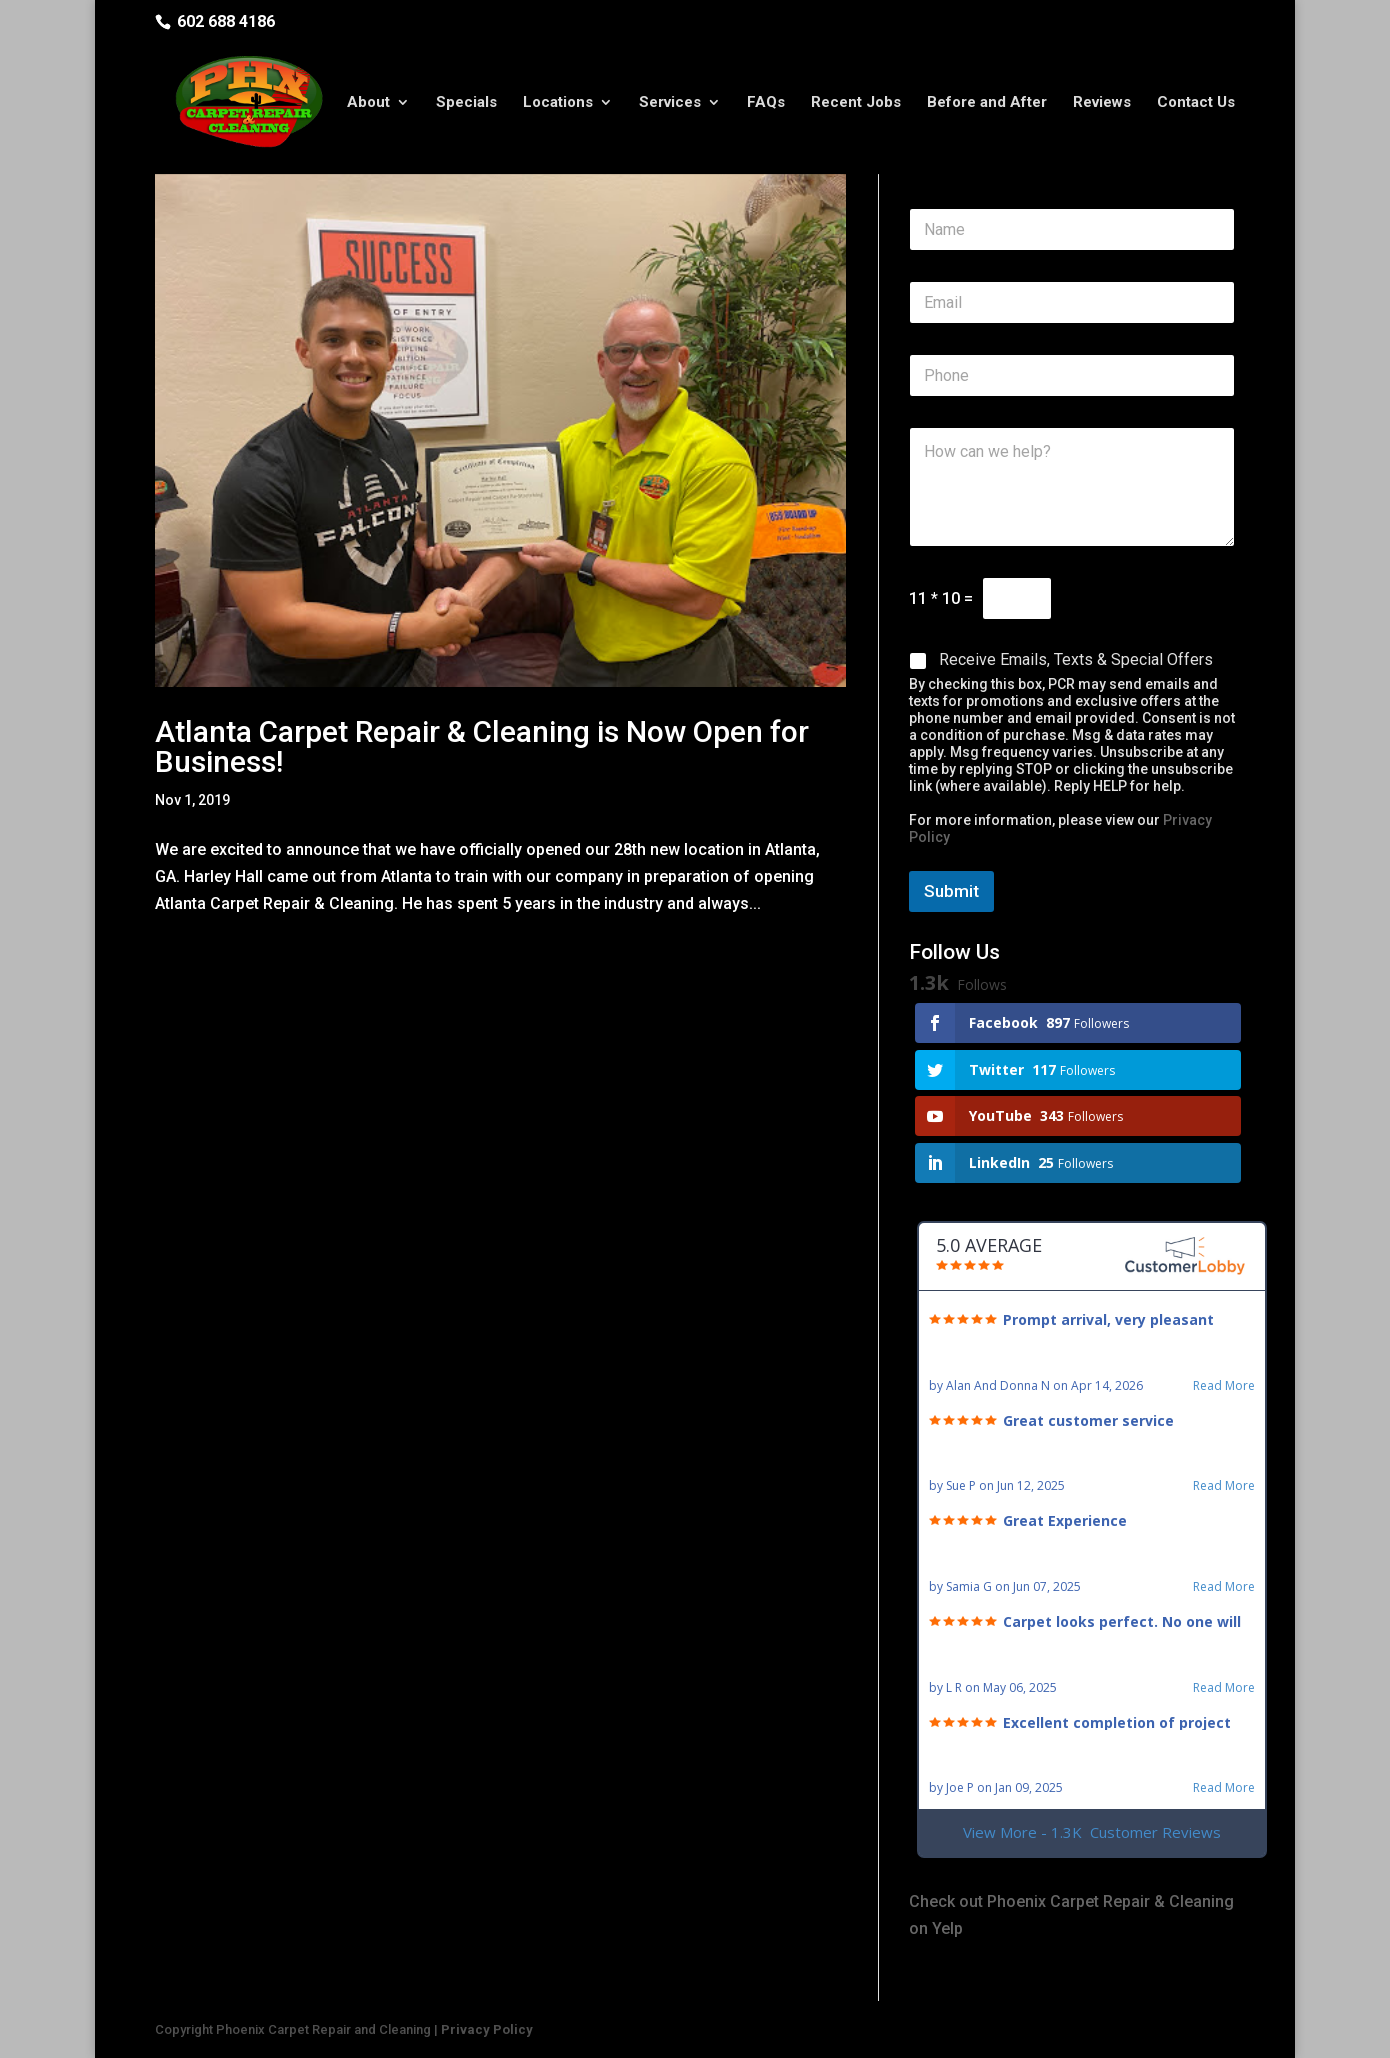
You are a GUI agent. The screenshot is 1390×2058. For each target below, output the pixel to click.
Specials (466, 103)
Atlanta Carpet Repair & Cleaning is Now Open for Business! (482, 746)
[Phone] (1072, 375)
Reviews (1102, 103)
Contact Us (1196, 103)
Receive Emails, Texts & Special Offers (1076, 659)
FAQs (766, 103)
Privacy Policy (487, 2029)
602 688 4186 (226, 21)
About (368, 103)
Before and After (987, 103)
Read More (1224, 1386)
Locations (558, 103)
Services (670, 103)
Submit (951, 891)
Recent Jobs (856, 103)
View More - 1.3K (1092, 1832)
